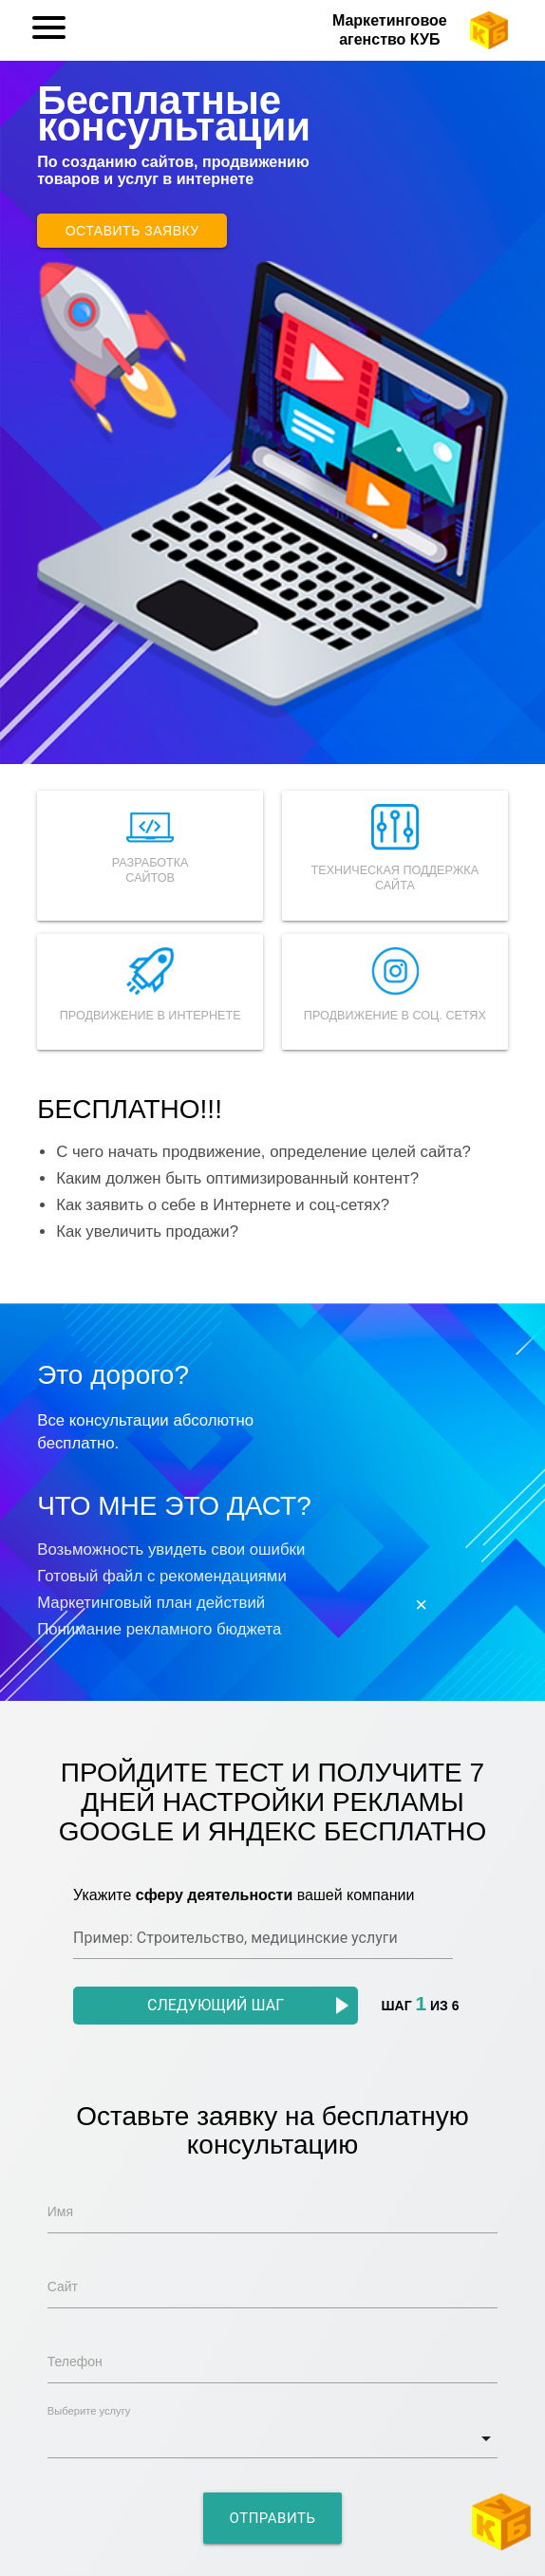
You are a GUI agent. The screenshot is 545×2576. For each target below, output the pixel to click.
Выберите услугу (89, 2411)
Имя (60, 2211)
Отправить (273, 2518)
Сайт (62, 2286)
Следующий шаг (247, 2005)
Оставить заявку (132, 230)
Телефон (75, 2361)
